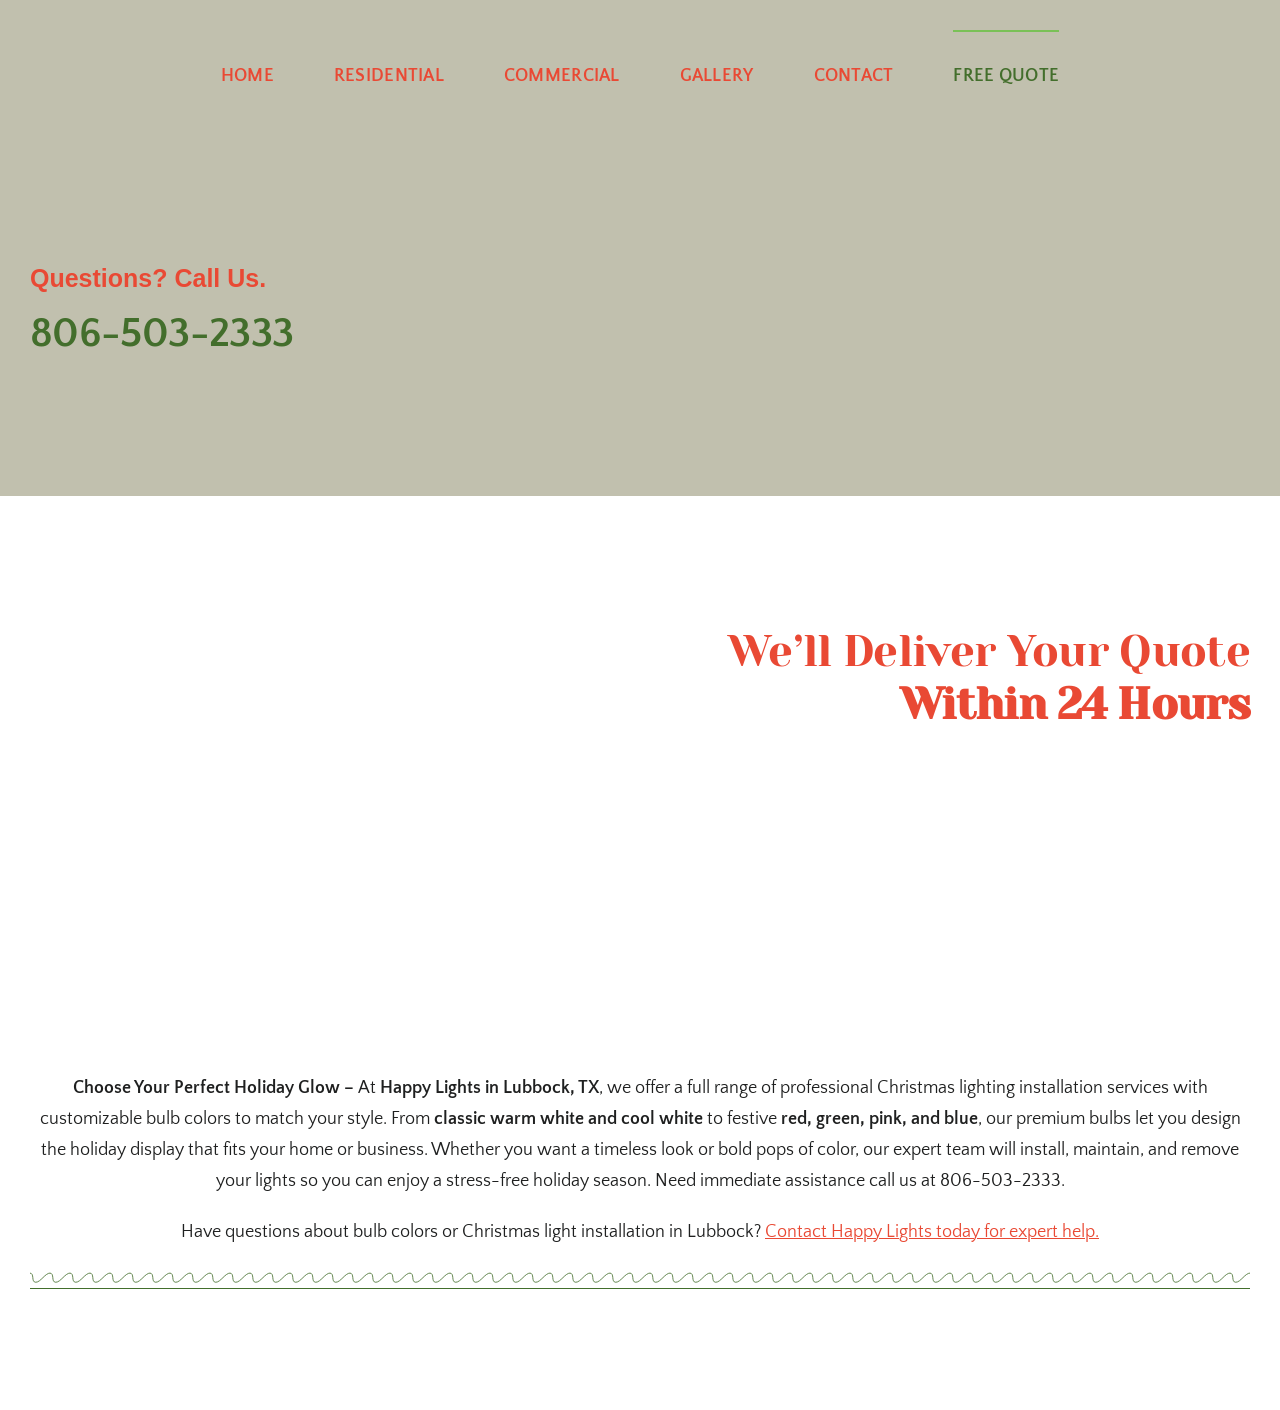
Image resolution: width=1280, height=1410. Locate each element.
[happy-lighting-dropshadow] (640, 131)
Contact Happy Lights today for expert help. (932, 1232)
